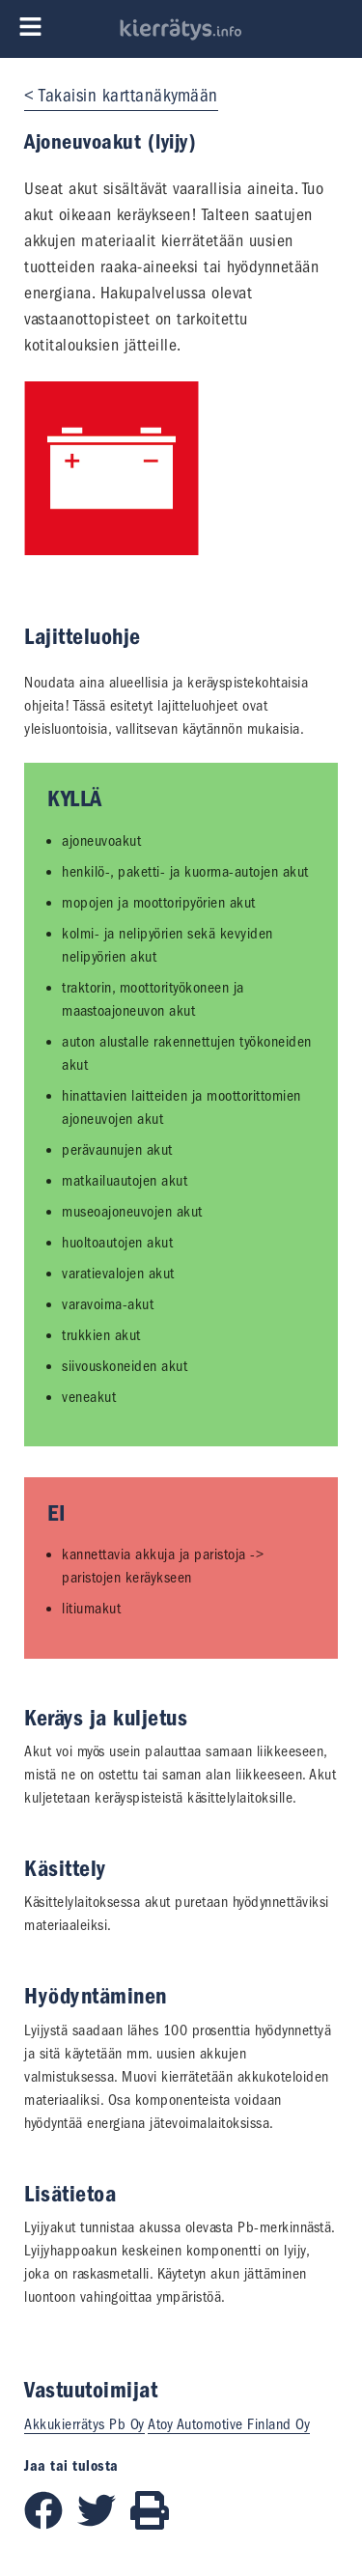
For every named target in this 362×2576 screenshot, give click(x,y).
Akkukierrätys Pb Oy (84, 2424)
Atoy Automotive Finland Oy (229, 2424)
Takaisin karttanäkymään (128, 95)
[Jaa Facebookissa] (50, 2525)
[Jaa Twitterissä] (103, 2525)
